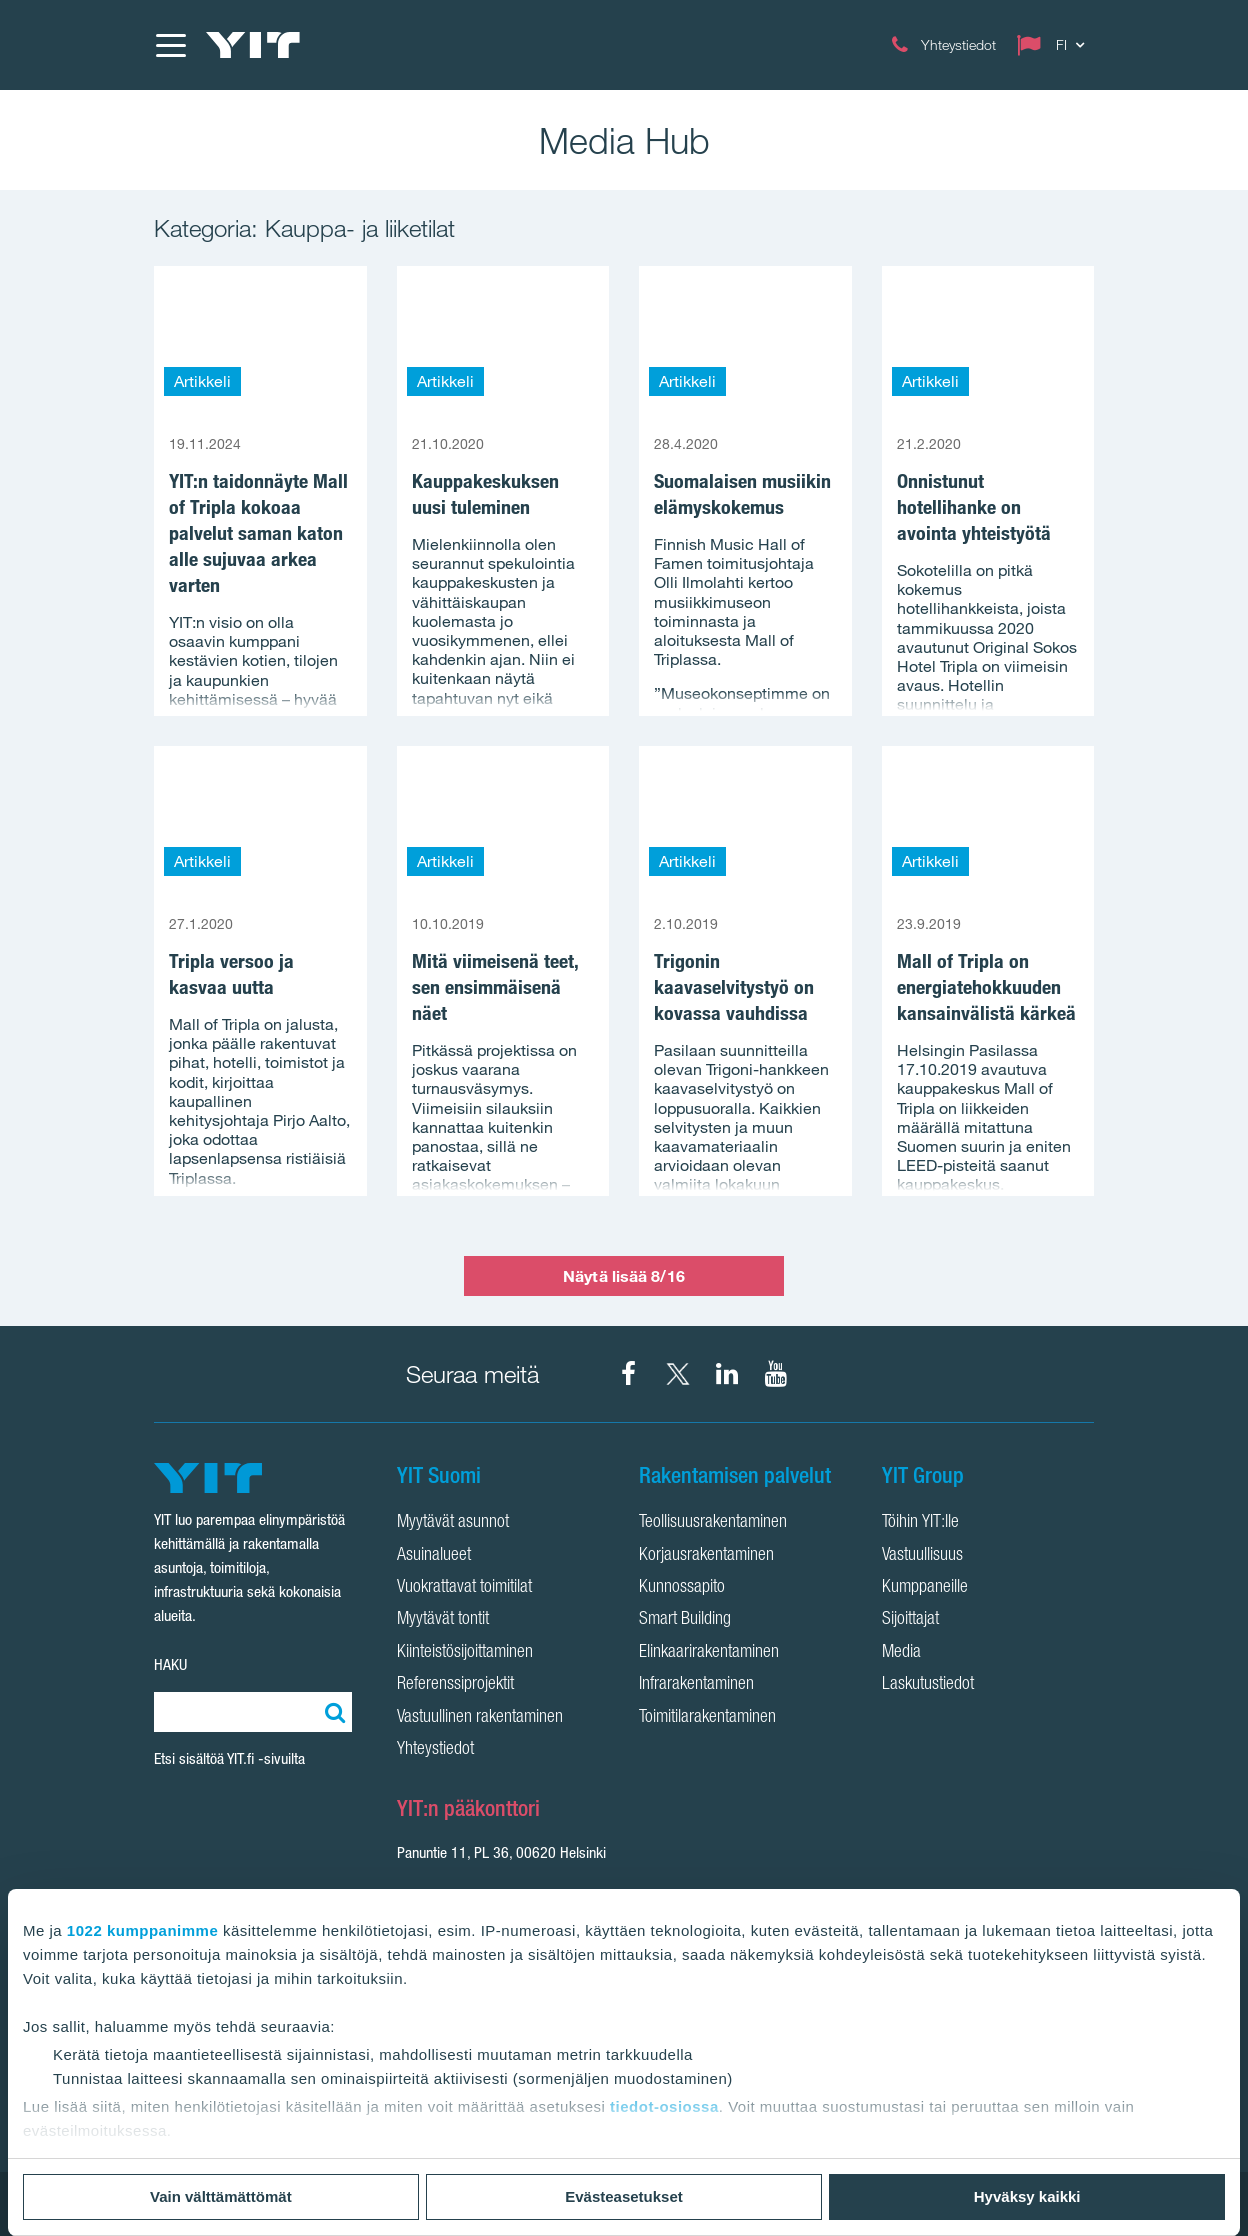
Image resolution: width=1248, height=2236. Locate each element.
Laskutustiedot (928, 1685)
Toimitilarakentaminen (707, 1718)
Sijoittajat (910, 1620)
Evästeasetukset (624, 2196)
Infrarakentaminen (696, 1685)
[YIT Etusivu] (253, 45)
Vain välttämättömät (221, 2196)
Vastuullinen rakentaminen (480, 1718)
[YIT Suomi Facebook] (629, 1374)
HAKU (170, 1664)
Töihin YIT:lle (920, 1523)
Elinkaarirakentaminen (709, 1653)
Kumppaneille (925, 1588)
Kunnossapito (682, 1588)
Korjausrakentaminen (706, 1556)
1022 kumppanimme (142, 1930)
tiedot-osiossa (664, 2106)
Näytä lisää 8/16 (624, 1276)
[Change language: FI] (1055, 45)
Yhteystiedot (435, 1750)
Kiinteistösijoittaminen (465, 1653)
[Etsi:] (332, 1712)
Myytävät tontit (443, 1620)
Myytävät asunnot (453, 1523)
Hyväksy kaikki (1027, 2196)
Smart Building (685, 1620)
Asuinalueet (434, 1556)
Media (901, 1653)
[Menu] (170, 45)
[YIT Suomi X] (678, 1374)
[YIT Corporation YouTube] (776, 1374)
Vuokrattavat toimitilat (464, 1588)
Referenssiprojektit (455, 1685)
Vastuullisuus (922, 1556)
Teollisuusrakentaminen (713, 1523)
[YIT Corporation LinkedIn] (727, 1374)
